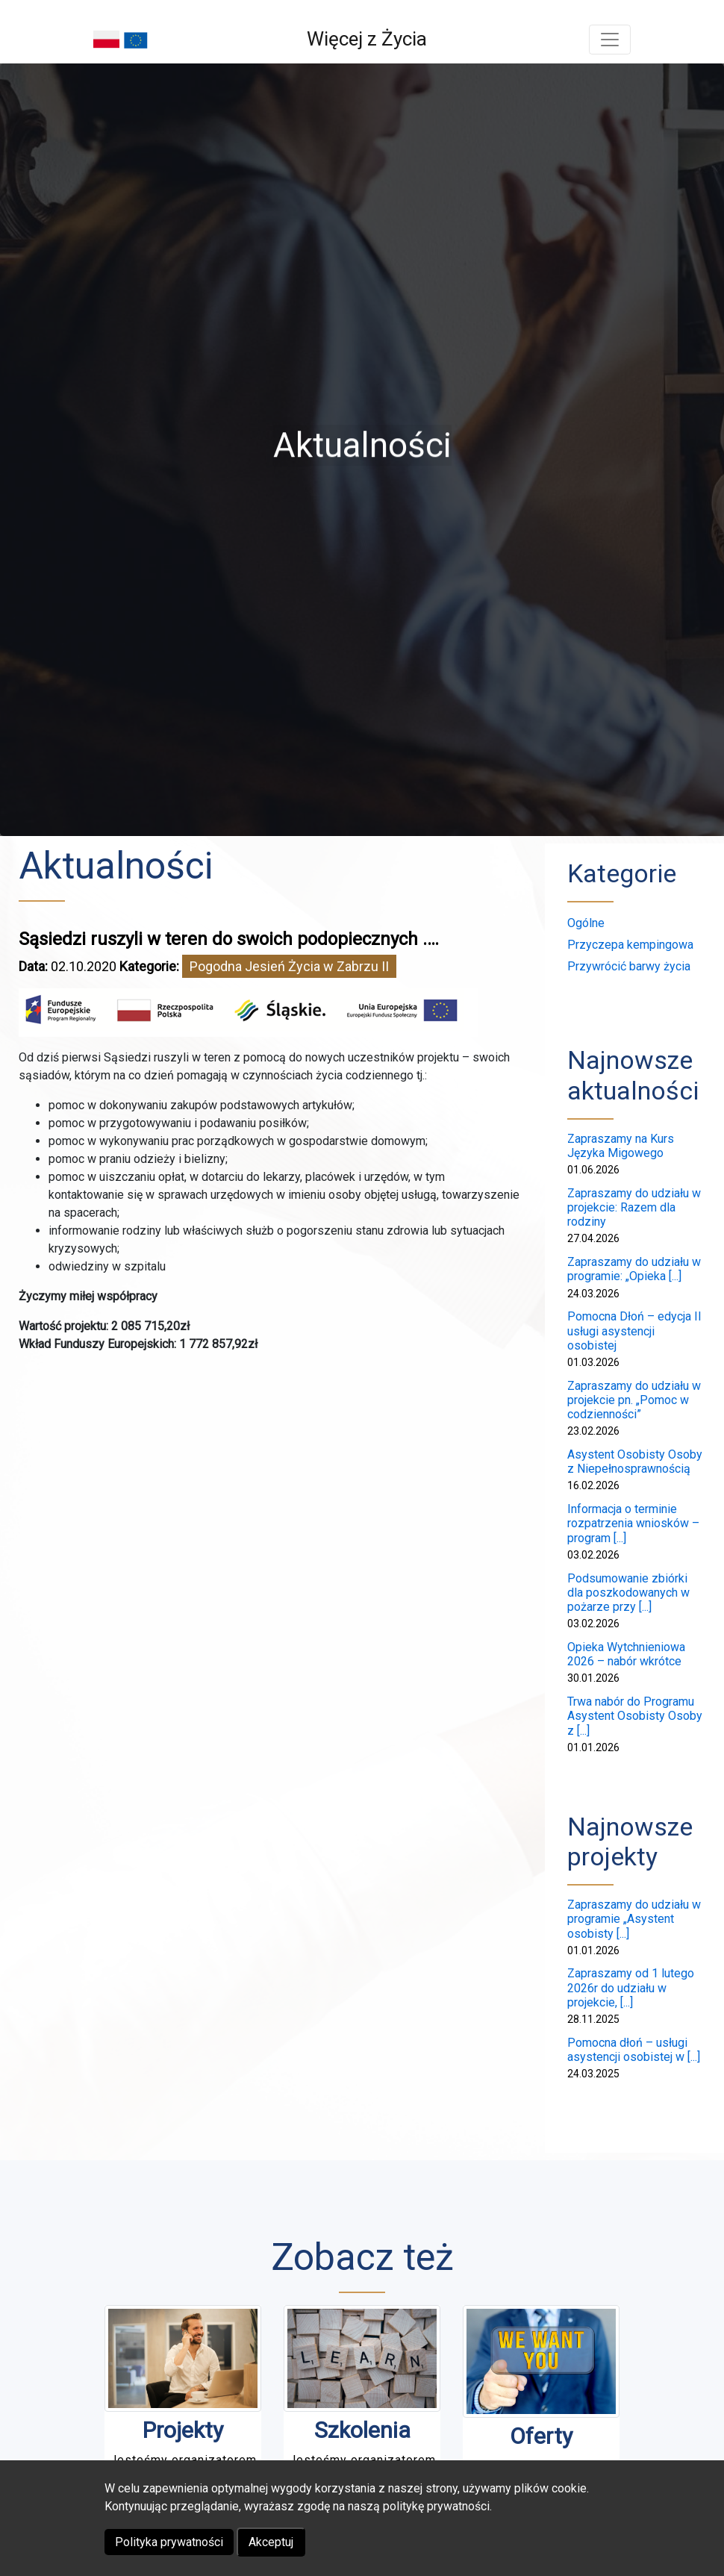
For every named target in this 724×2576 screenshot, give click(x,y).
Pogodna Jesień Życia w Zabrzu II (289, 966)
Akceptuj (271, 2542)
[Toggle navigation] (610, 39)
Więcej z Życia (367, 39)
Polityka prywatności (169, 2542)
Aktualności (116, 866)
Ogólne (586, 923)
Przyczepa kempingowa (630, 945)
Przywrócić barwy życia (628, 966)
